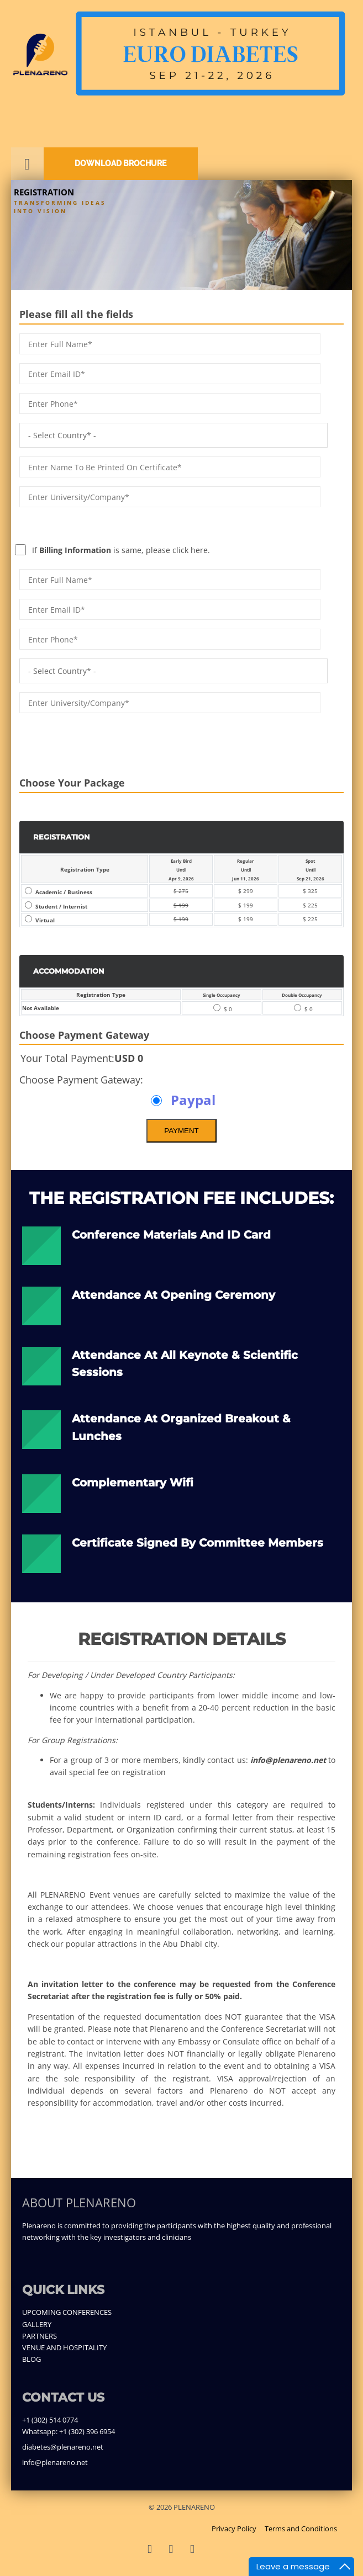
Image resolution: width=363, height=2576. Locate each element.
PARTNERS (39, 2336)
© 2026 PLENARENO (182, 2507)
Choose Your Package (72, 782)
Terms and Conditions (301, 2528)
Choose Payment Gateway (84, 1035)
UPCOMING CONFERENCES (67, 2312)
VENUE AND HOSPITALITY (64, 2347)
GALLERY (36, 2324)
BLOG (31, 2359)
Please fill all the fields (76, 314)
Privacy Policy (234, 2528)
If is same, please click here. (102, 523)
